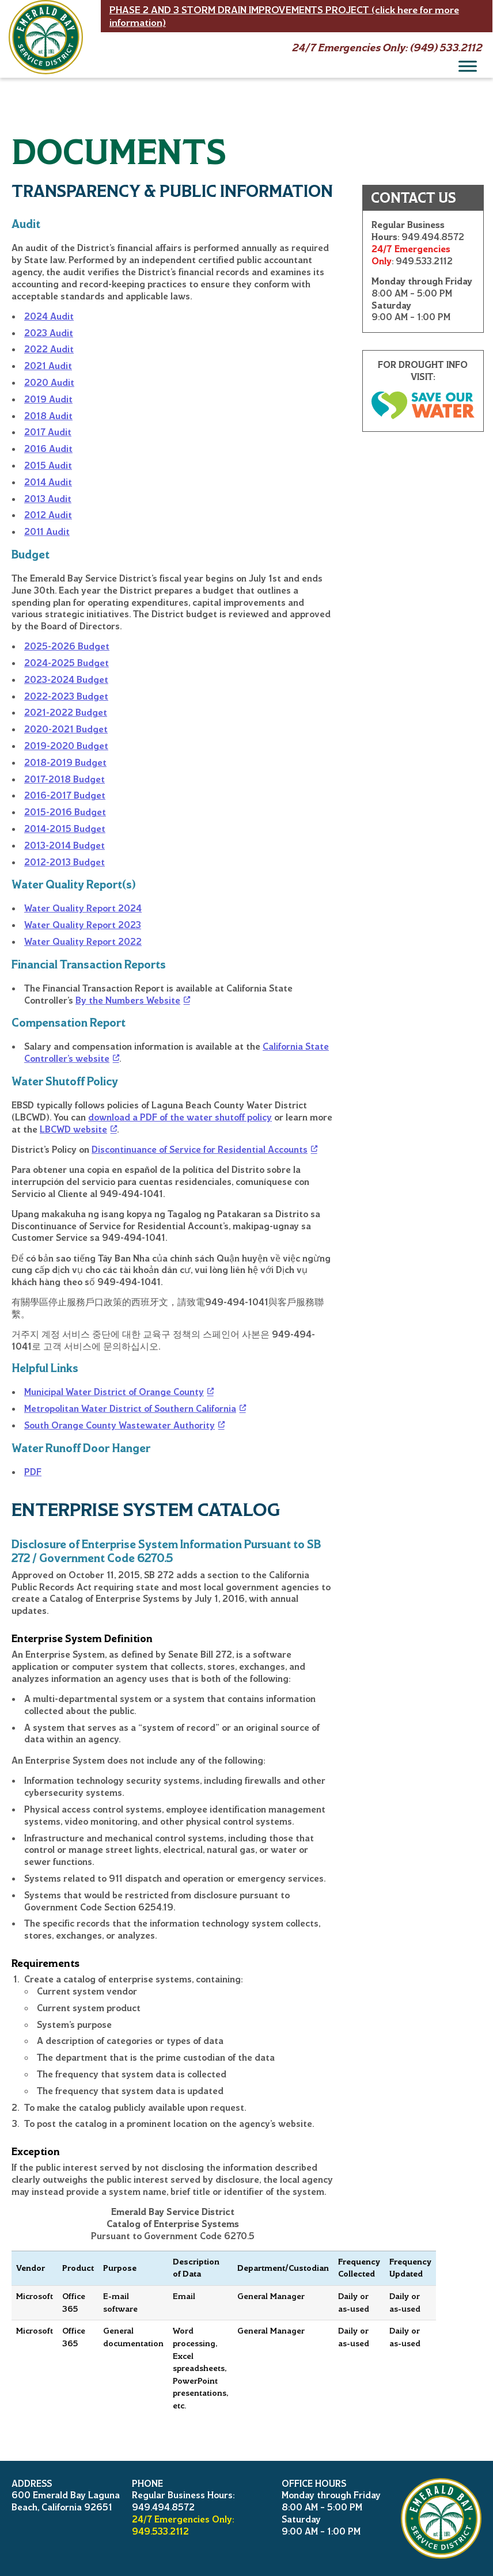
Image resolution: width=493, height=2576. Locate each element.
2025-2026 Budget (66, 646)
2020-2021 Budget (66, 729)
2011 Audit (47, 532)
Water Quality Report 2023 (82, 925)
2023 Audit (48, 333)
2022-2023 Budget (66, 696)
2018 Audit (48, 416)
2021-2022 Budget (65, 712)
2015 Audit (48, 465)
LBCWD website (73, 1129)
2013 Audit (47, 499)
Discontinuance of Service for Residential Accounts (200, 1149)
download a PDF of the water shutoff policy (180, 1117)
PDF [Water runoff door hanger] (32, 1472)
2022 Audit (49, 349)
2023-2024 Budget (66, 680)
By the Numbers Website (127, 1000)
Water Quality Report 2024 (83, 908)
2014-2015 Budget (64, 829)
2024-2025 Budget (66, 663)
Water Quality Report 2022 (83, 942)
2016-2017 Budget (64, 795)
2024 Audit (49, 316)
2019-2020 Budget (66, 746)
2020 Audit (49, 382)
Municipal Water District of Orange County (114, 1392)
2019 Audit (48, 399)
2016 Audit (48, 449)
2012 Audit (48, 515)
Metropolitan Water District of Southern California (130, 1409)
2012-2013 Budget (64, 862)
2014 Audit (48, 482)
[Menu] (467, 65)
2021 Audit (48, 366)
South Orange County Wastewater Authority (119, 1425)
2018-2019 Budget (65, 763)
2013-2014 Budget (64, 845)
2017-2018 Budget (64, 779)
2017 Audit (47, 432)
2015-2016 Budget (65, 812)
